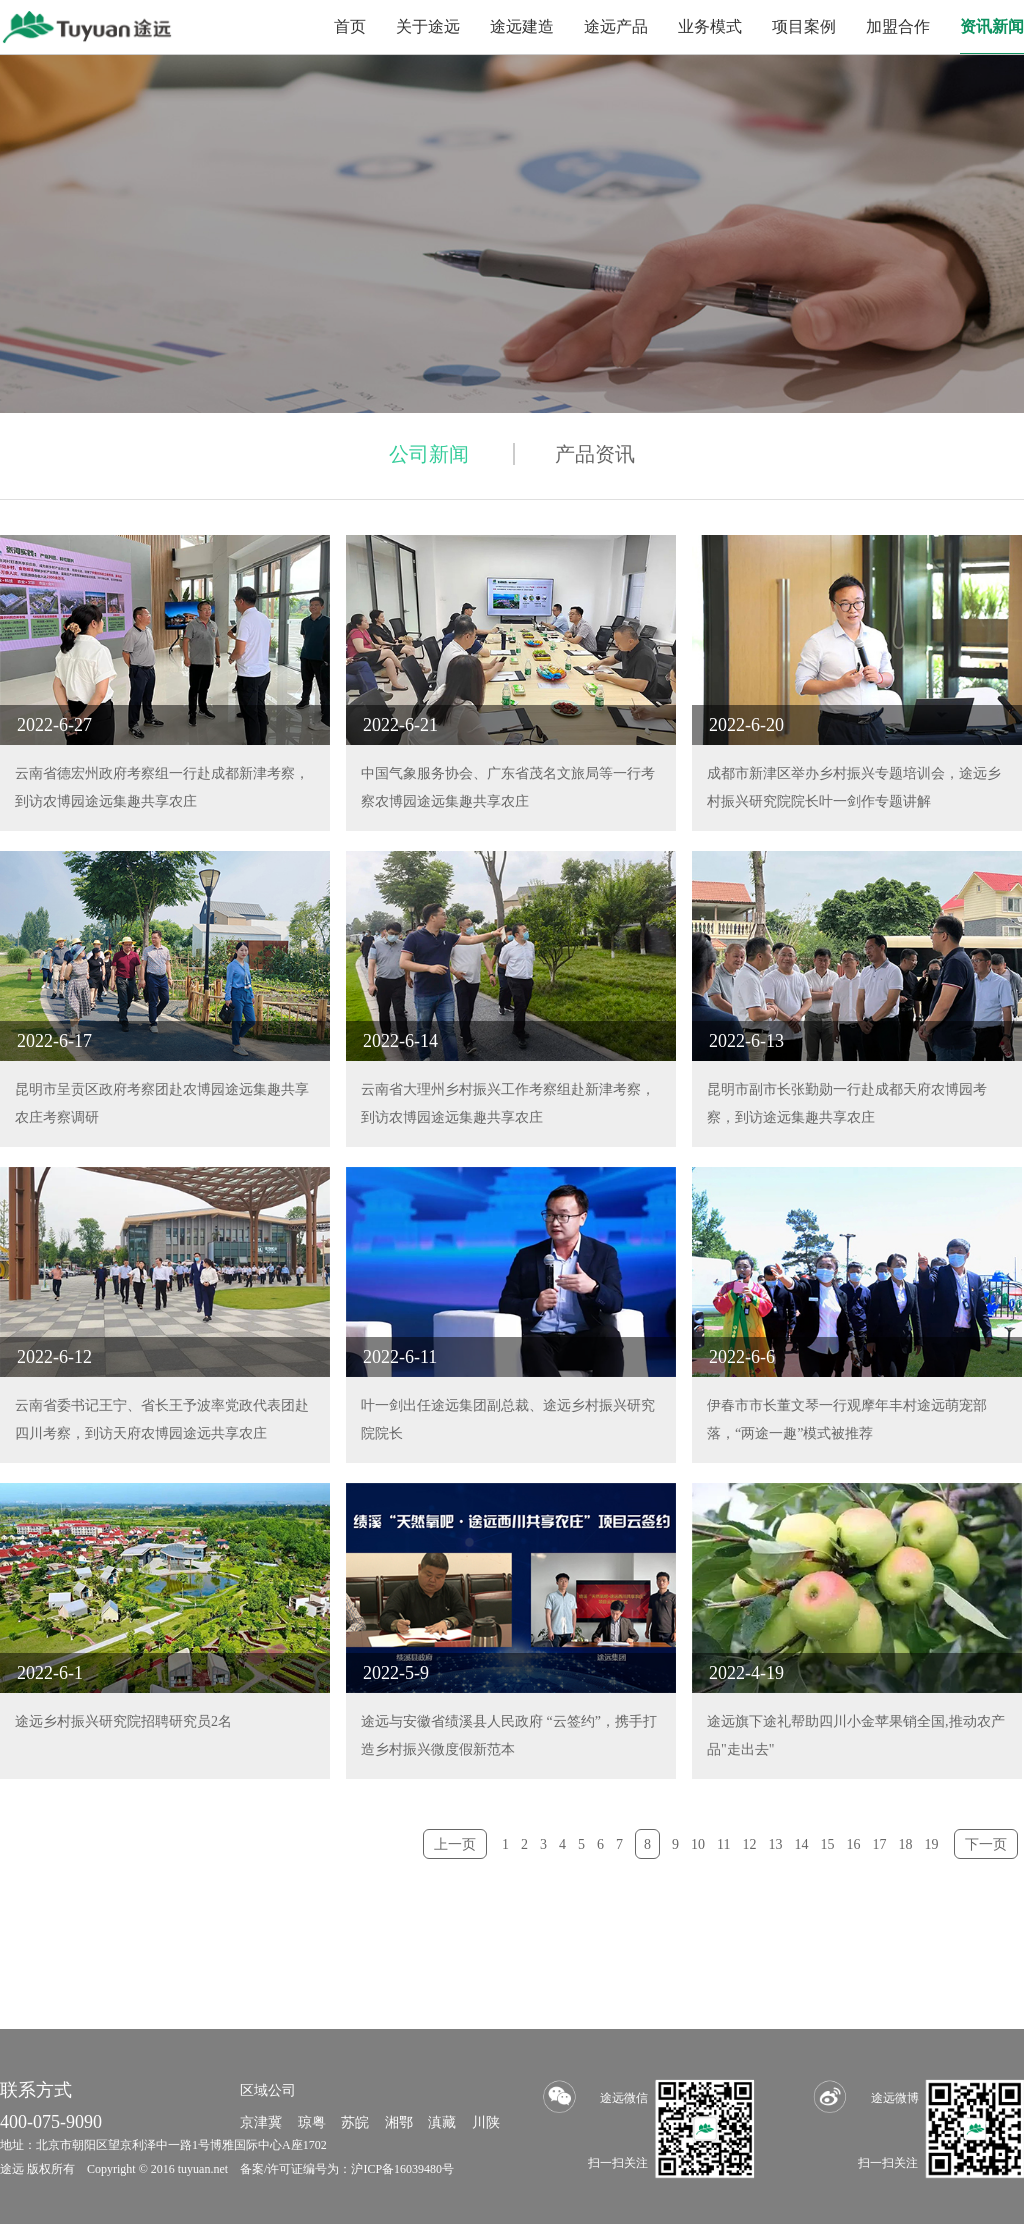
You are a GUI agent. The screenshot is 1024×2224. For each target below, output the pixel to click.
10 (698, 1844)
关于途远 (428, 26)
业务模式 (710, 26)
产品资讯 (595, 454)
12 (750, 1844)
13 (776, 1844)
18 (906, 1844)
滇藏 (442, 2122)
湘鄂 (399, 2122)
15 (828, 1844)
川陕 (486, 2122)
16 (854, 1844)
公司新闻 (429, 454)
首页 (350, 26)
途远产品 (616, 26)
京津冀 (261, 2122)
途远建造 (522, 26)
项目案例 (804, 26)
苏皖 (355, 2122)
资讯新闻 (992, 26)
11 (723, 1844)
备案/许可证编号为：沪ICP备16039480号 (347, 2169)
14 (802, 1844)
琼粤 (312, 2122)
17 (880, 1844)
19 (932, 1844)
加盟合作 (898, 26)
